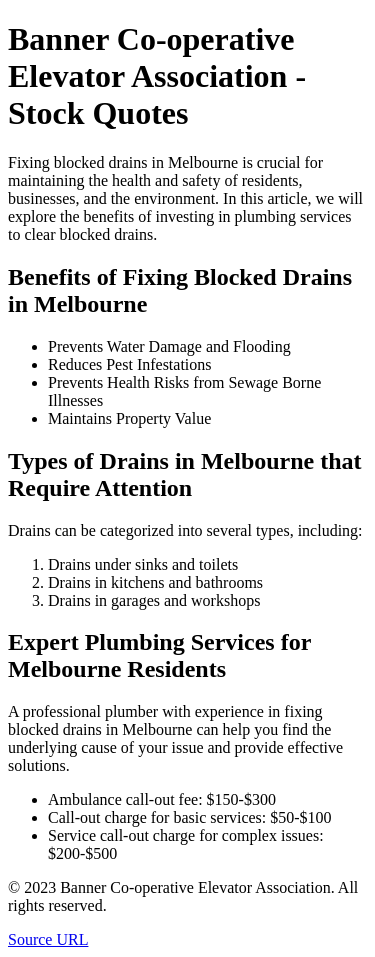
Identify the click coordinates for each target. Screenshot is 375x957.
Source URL (48, 939)
